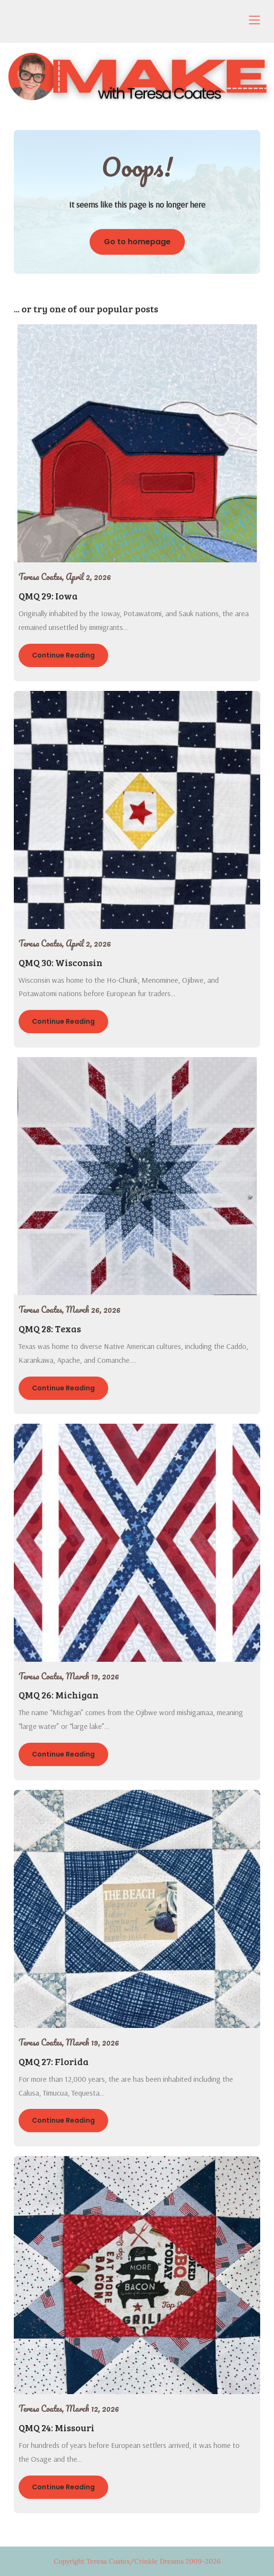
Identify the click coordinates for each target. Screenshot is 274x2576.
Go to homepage (137, 241)
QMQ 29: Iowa (48, 595)
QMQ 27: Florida (54, 2061)
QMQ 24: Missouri (56, 2427)
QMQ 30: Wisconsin (60, 962)
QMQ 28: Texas (50, 1328)
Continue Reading (63, 655)
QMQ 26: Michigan (59, 1694)
